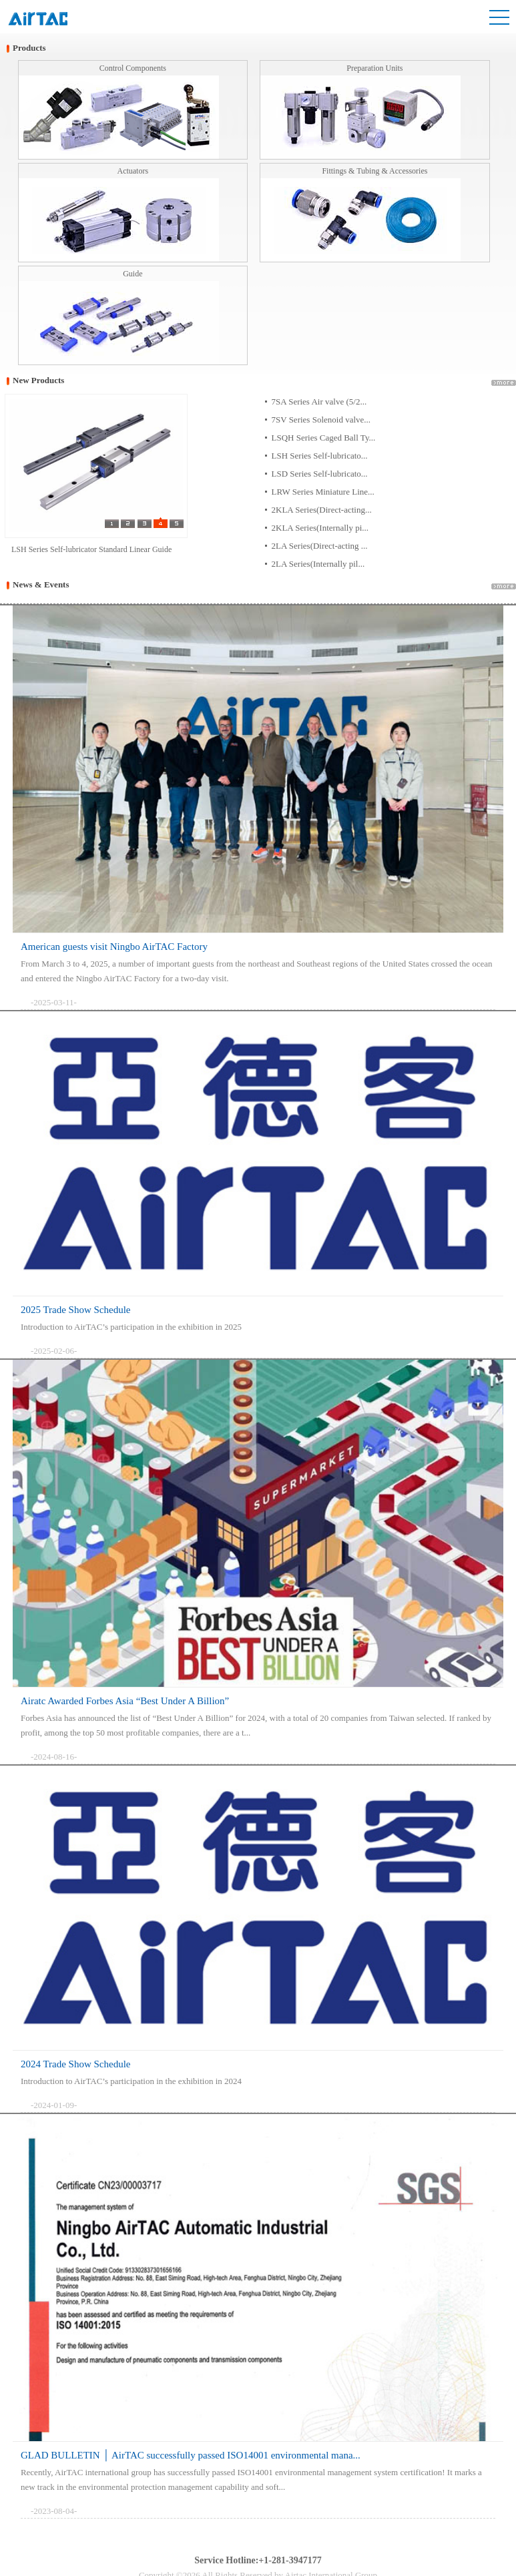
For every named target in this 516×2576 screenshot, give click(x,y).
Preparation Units (374, 68)
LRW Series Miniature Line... (323, 492)
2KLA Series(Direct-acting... (322, 510)
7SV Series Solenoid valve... (321, 420)
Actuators (132, 171)
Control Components (132, 68)
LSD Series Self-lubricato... (320, 474)
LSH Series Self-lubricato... (320, 456)
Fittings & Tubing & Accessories (374, 171)
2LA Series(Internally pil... (318, 564)
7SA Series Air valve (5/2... (319, 402)
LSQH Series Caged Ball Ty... (324, 438)
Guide (132, 273)
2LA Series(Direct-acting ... (320, 546)
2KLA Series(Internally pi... (320, 528)
